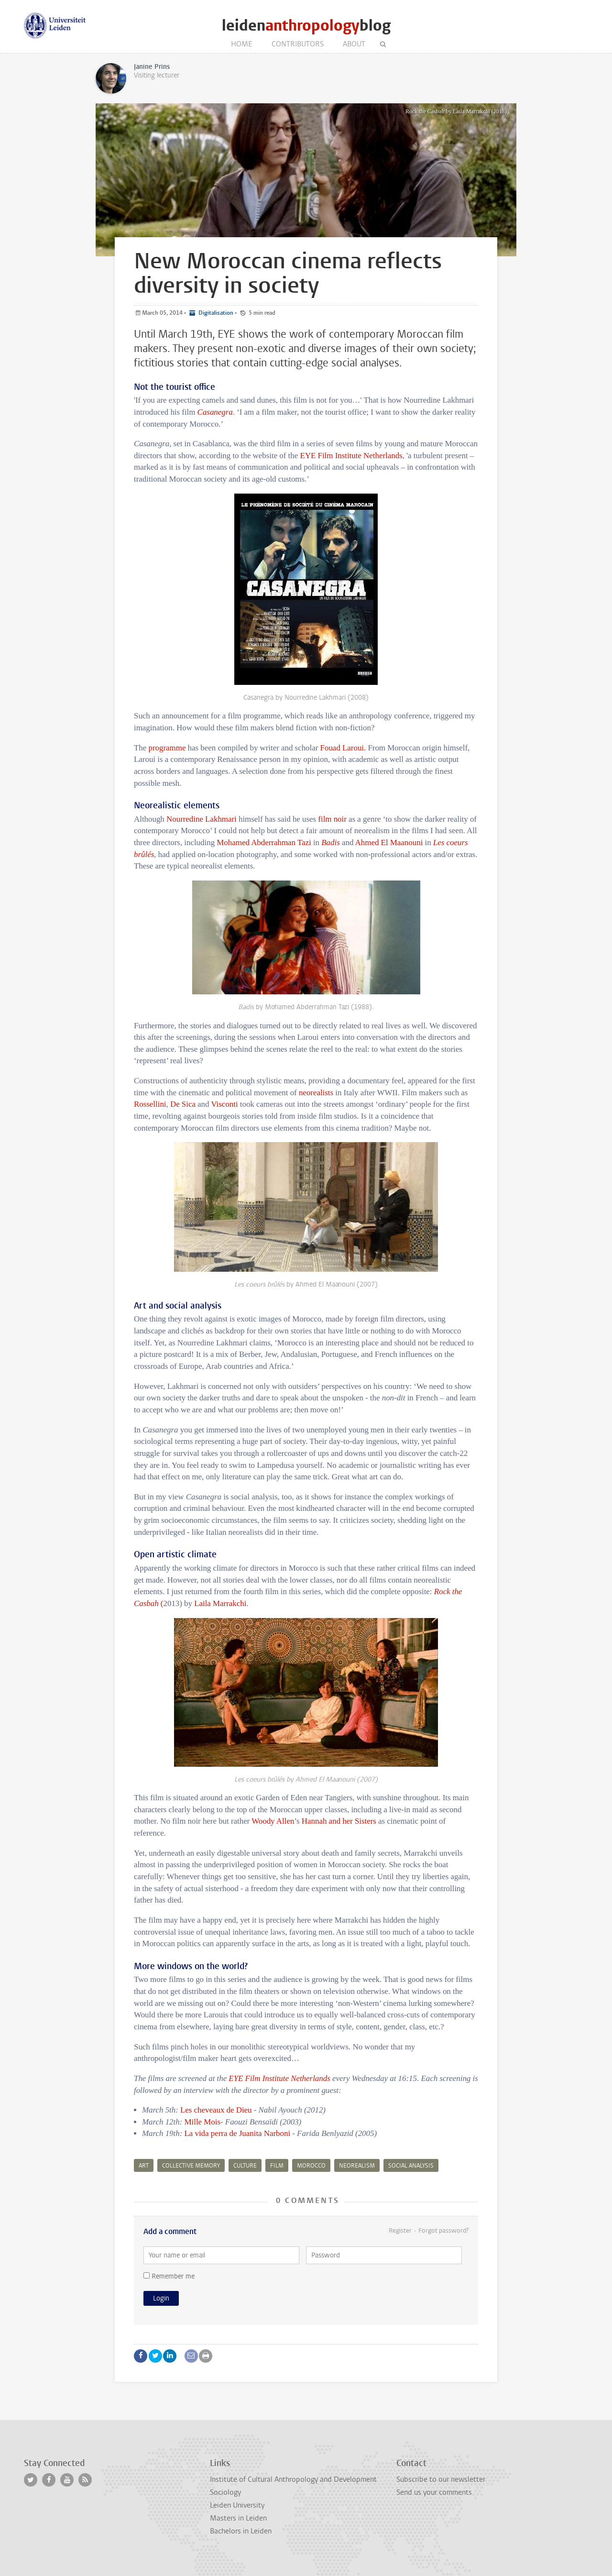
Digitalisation (215, 313)
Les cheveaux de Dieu (217, 2109)
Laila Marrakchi (220, 1603)
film (277, 2165)
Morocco (311, 2165)
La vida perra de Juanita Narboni (237, 2133)
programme (167, 747)
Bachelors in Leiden (241, 2531)
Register (400, 2230)
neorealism (357, 2165)
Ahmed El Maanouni (390, 842)
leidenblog (306, 25)
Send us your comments (434, 2492)
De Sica (183, 1104)
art (144, 2165)
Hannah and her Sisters (339, 1821)
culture (245, 2165)
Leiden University (237, 2505)
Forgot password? (443, 2230)
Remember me (169, 2276)
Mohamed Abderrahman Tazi (264, 842)
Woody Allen (272, 1821)
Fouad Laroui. (343, 747)
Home (241, 44)
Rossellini (150, 1104)
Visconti (224, 1104)
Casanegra (215, 412)
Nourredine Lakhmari (201, 819)
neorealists (316, 1092)
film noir (332, 819)
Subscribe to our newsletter (440, 2479)
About (354, 44)
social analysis (411, 2165)
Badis (330, 842)
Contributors (298, 44)
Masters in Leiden (238, 2518)
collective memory (191, 2165)
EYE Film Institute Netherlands (351, 455)
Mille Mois (202, 2121)
